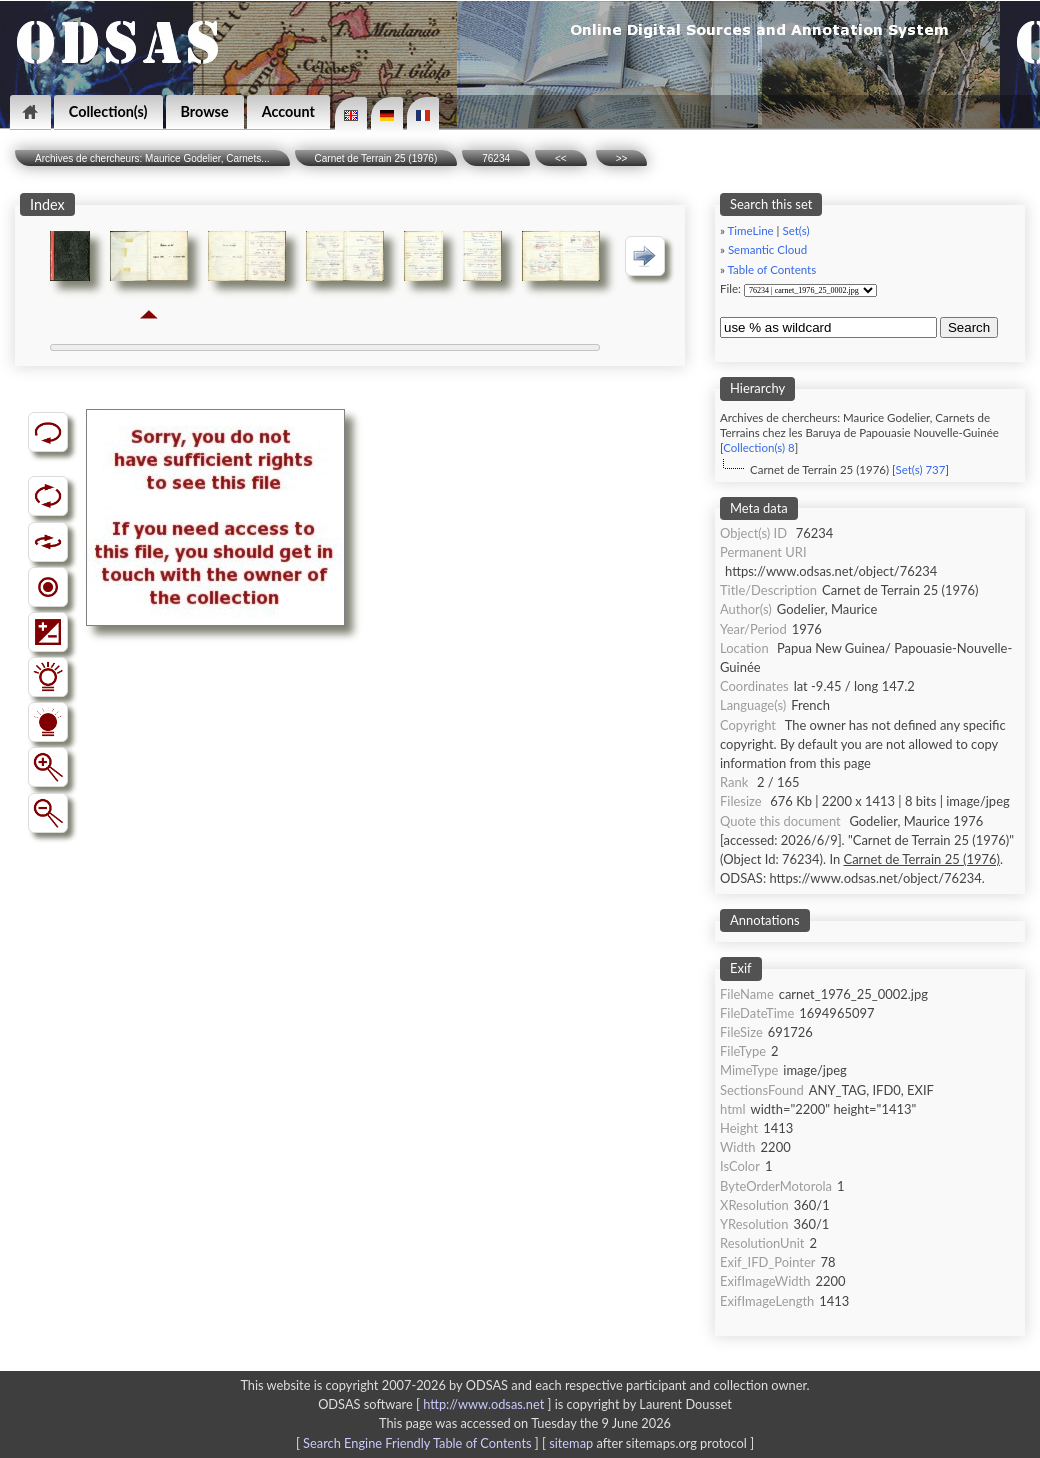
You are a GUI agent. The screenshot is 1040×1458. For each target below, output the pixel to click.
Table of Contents (772, 269)
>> (622, 158)
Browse (205, 111)
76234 (496, 158)
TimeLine (751, 230)
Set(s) (795, 230)
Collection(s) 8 (758, 447)
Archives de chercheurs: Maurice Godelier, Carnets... (152, 158)
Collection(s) (108, 111)
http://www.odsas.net (483, 1404)
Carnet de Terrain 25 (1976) (376, 158)
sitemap (571, 1443)
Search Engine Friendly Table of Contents (417, 1443)
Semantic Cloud (767, 249)
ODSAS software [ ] (436, 1404)
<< (561, 158)
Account (288, 111)
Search (969, 327)
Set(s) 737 (920, 469)
